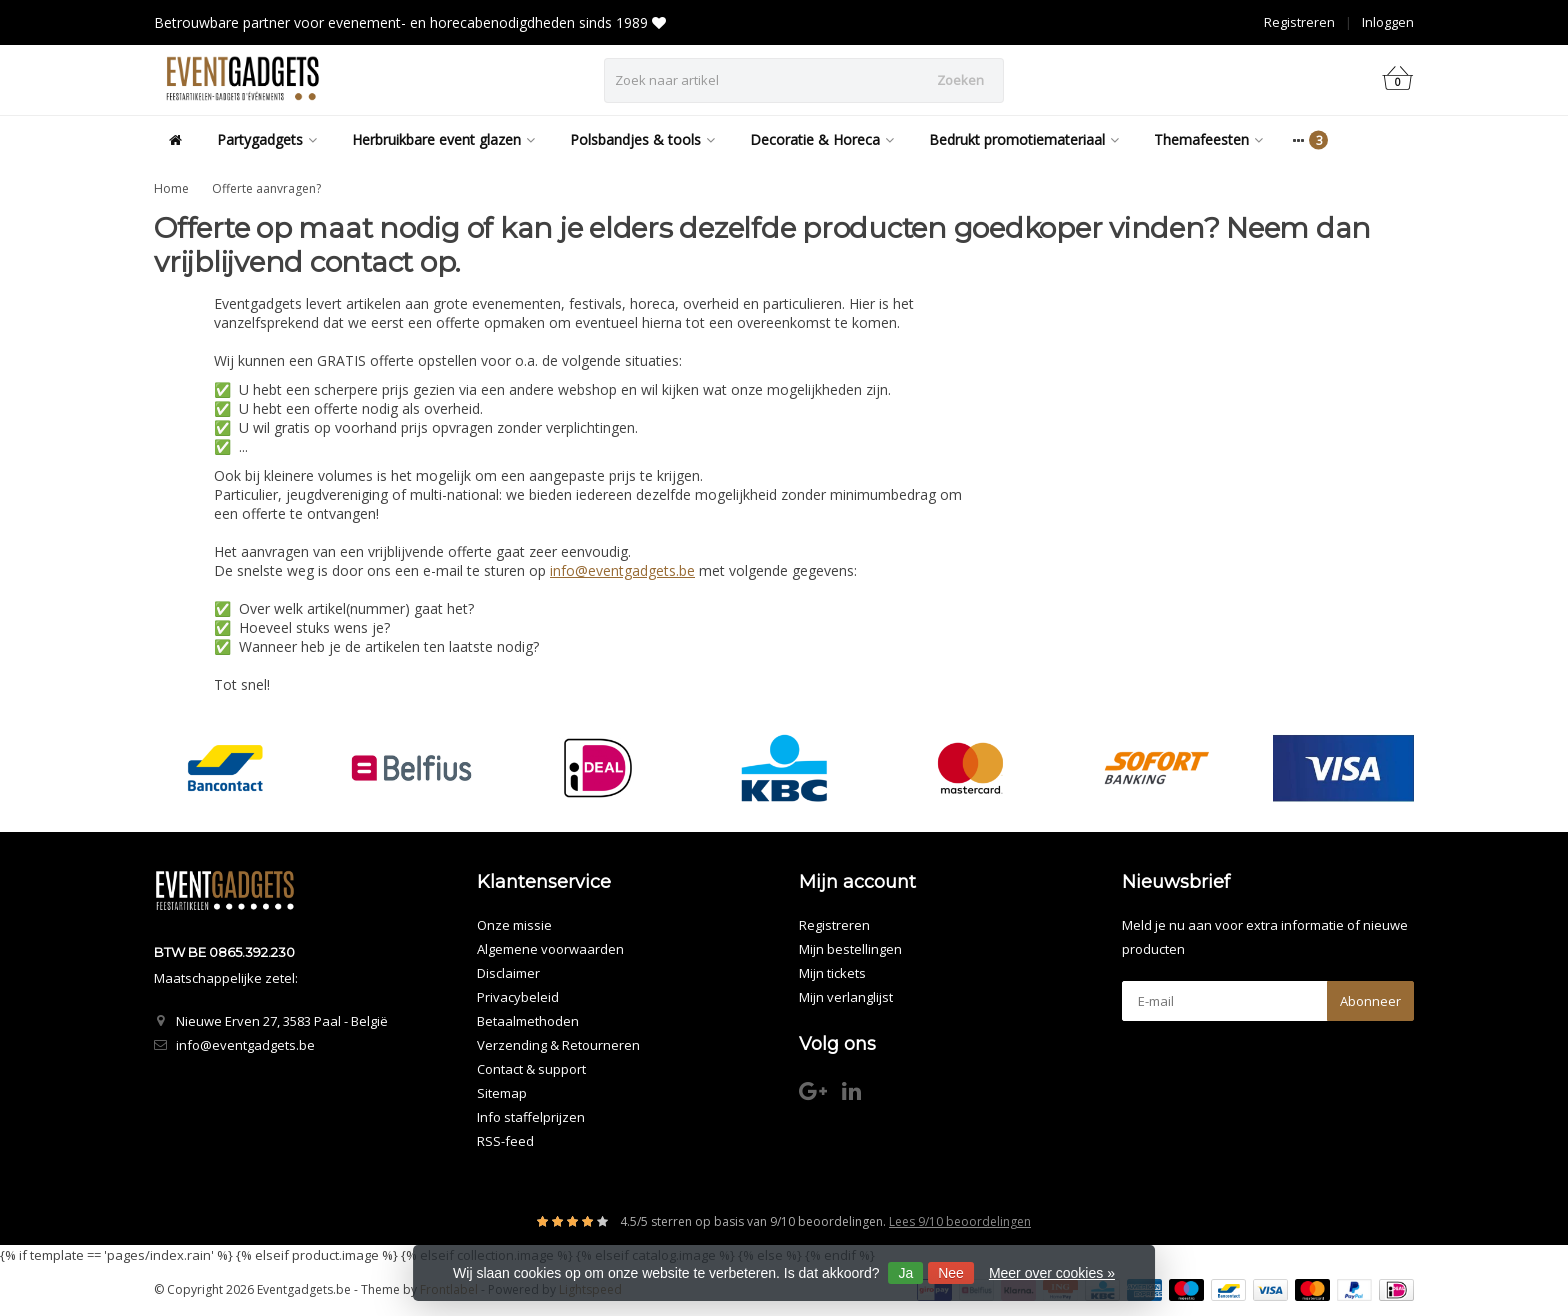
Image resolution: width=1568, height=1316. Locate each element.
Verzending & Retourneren (558, 1045)
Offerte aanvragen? (266, 188)
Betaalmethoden (528, 1021)
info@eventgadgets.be (622, 570)
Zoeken (960, 80)
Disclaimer (508, 973)
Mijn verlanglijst (846, 997)
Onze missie (514, 925)
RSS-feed (505, 1141)
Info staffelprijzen (531, 1117)
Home (171, 188)
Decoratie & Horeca (822, 139)
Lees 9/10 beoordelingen (960, 1221)
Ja (905, 1273)
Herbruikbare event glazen (443, 139)
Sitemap (502, 1093)
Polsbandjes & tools (642, 139)
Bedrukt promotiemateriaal (1024, 139)
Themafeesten (1208, 139)
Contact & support (531, 1069)
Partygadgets (267, 139)
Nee (951, 1273)
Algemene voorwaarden (550, 949)
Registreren (1299, 22)
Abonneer (1370, 1001)
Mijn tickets (832, 973)
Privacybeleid (518, 997)
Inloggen (1388, 22)
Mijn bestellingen (850, 949)
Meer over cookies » (1052, 1273)
